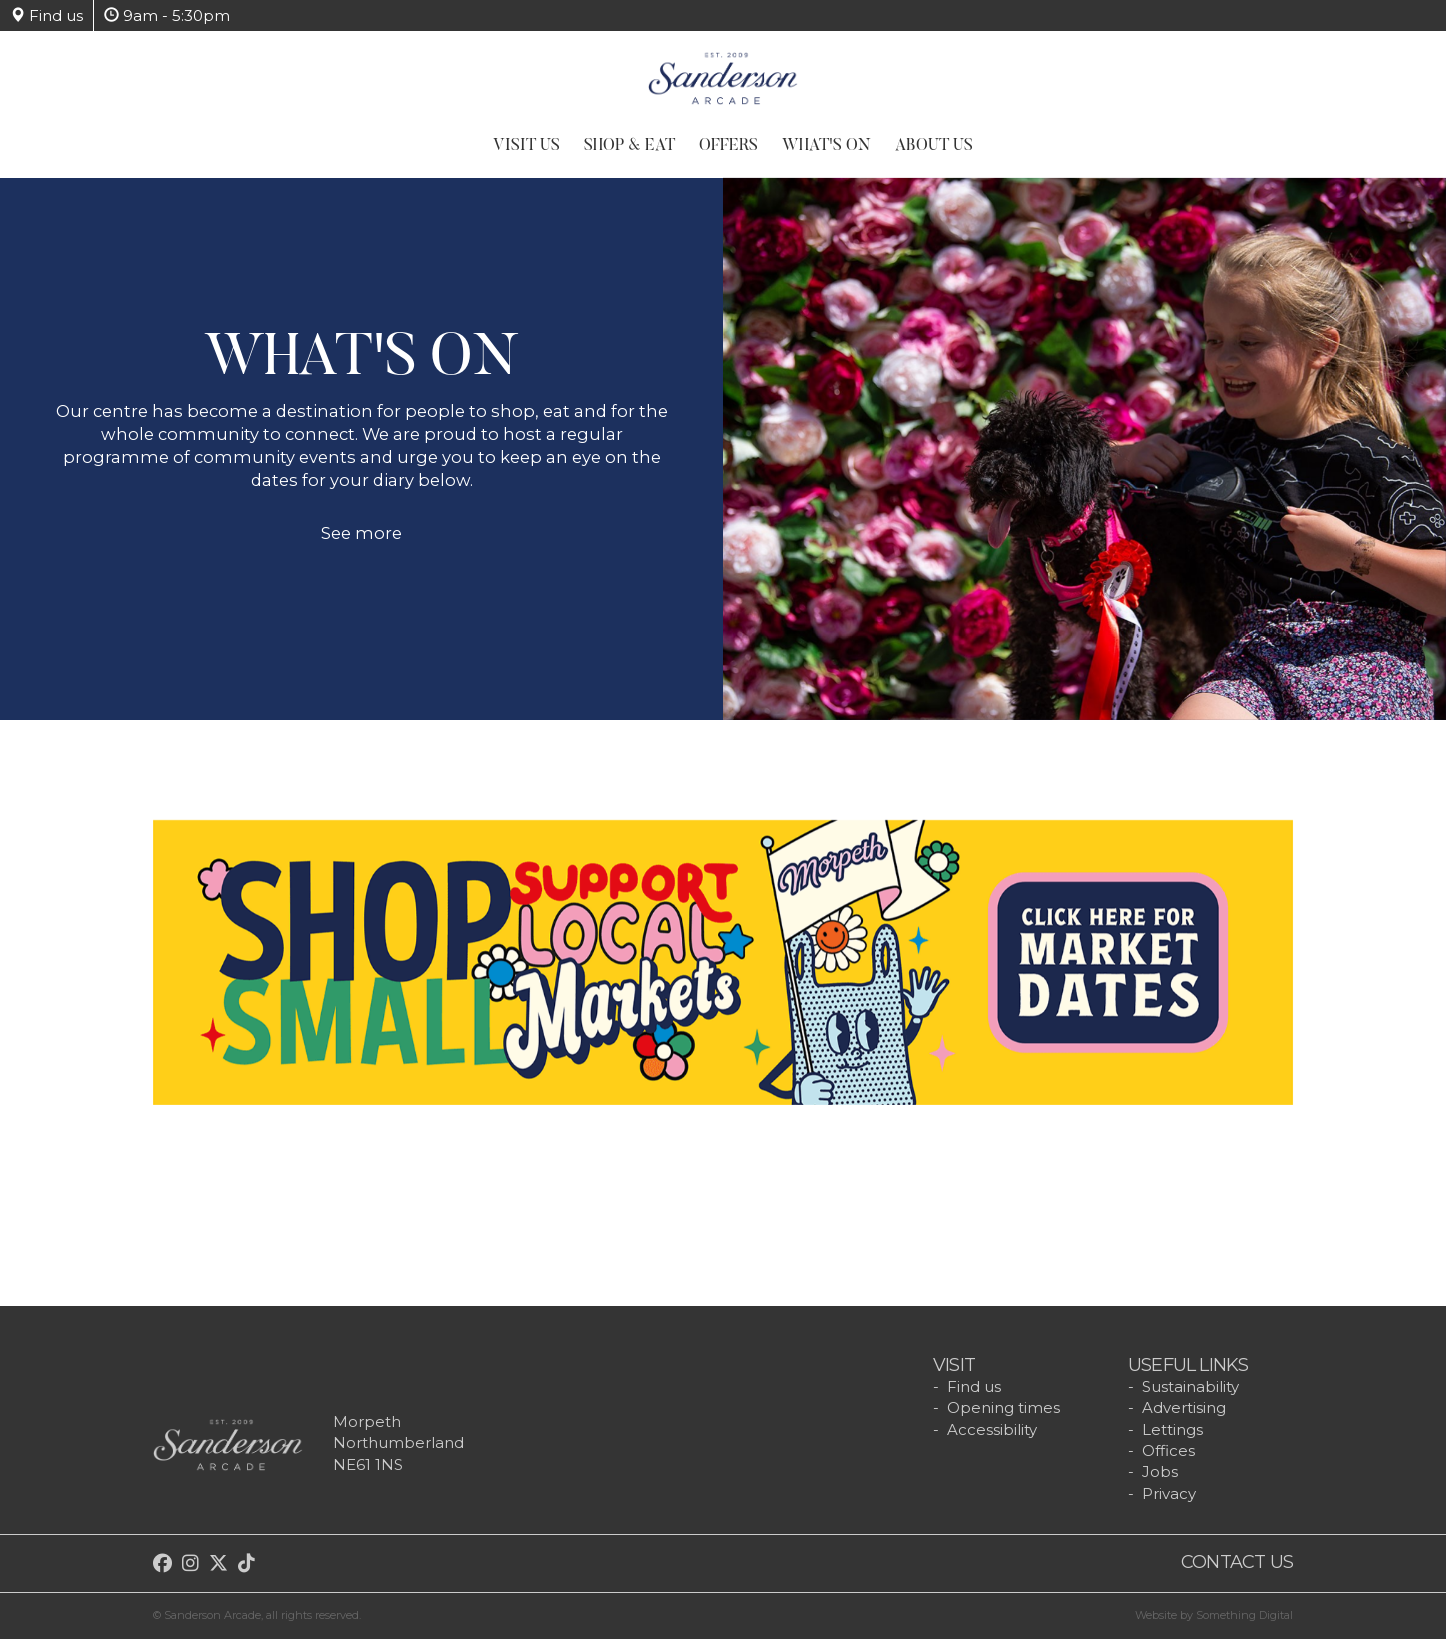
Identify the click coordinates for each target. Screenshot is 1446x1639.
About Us (934, 146)
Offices (1168, 1450)
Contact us (1237, 1562)
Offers (728, 146)
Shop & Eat (629, 146)
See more (361, 544)
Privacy (1169, 1493)
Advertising (1184, 1407)
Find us (46, 15)
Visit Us (526, 146)
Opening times (1003, 1407)
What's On (826, 146)
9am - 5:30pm (167, 15)
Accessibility (992, 1429)
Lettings (1172, 1429)
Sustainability (1190, 1386)
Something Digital (1244, 1615)
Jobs (1160, 1471)
